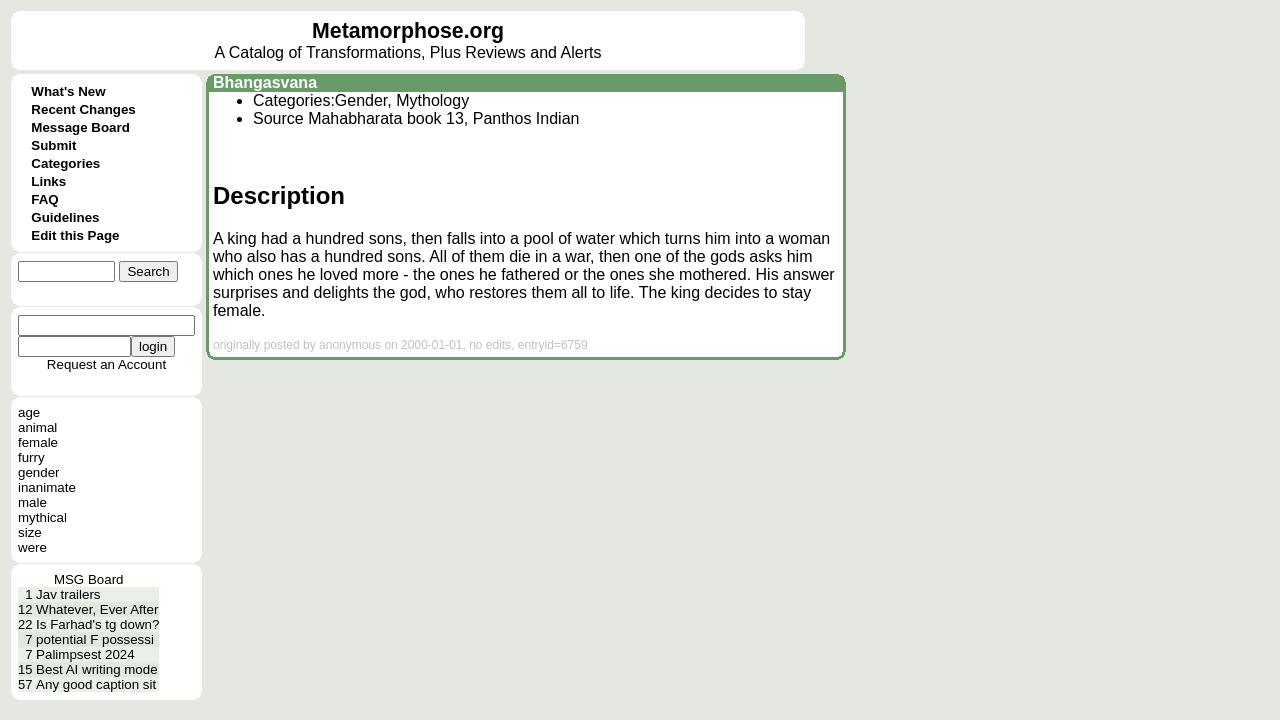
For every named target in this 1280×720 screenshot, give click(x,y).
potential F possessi (95, 639)
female (38, 442)
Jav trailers (68, 594)
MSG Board (89, 579)
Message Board (80, 127)
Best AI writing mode (97, 669)
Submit (53, 145)
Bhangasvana (265, 82)
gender (39, 472)
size (30, 532)
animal (37, 427)
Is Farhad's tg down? (97, 624)
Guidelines (65, 217)
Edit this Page (75, 235)
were (32, 547)
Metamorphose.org (408, 31)
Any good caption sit (96, 684)
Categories (65, 163)
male (32, 502)
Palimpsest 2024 (85, 654)
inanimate (47, 487)
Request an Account (106, 364)
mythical (42, 517)
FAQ (44, 199)
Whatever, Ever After (97, 609)
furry (31, 457)
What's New (68, 91)
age (29, 412)
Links (48, 181)
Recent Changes (83, 109)
